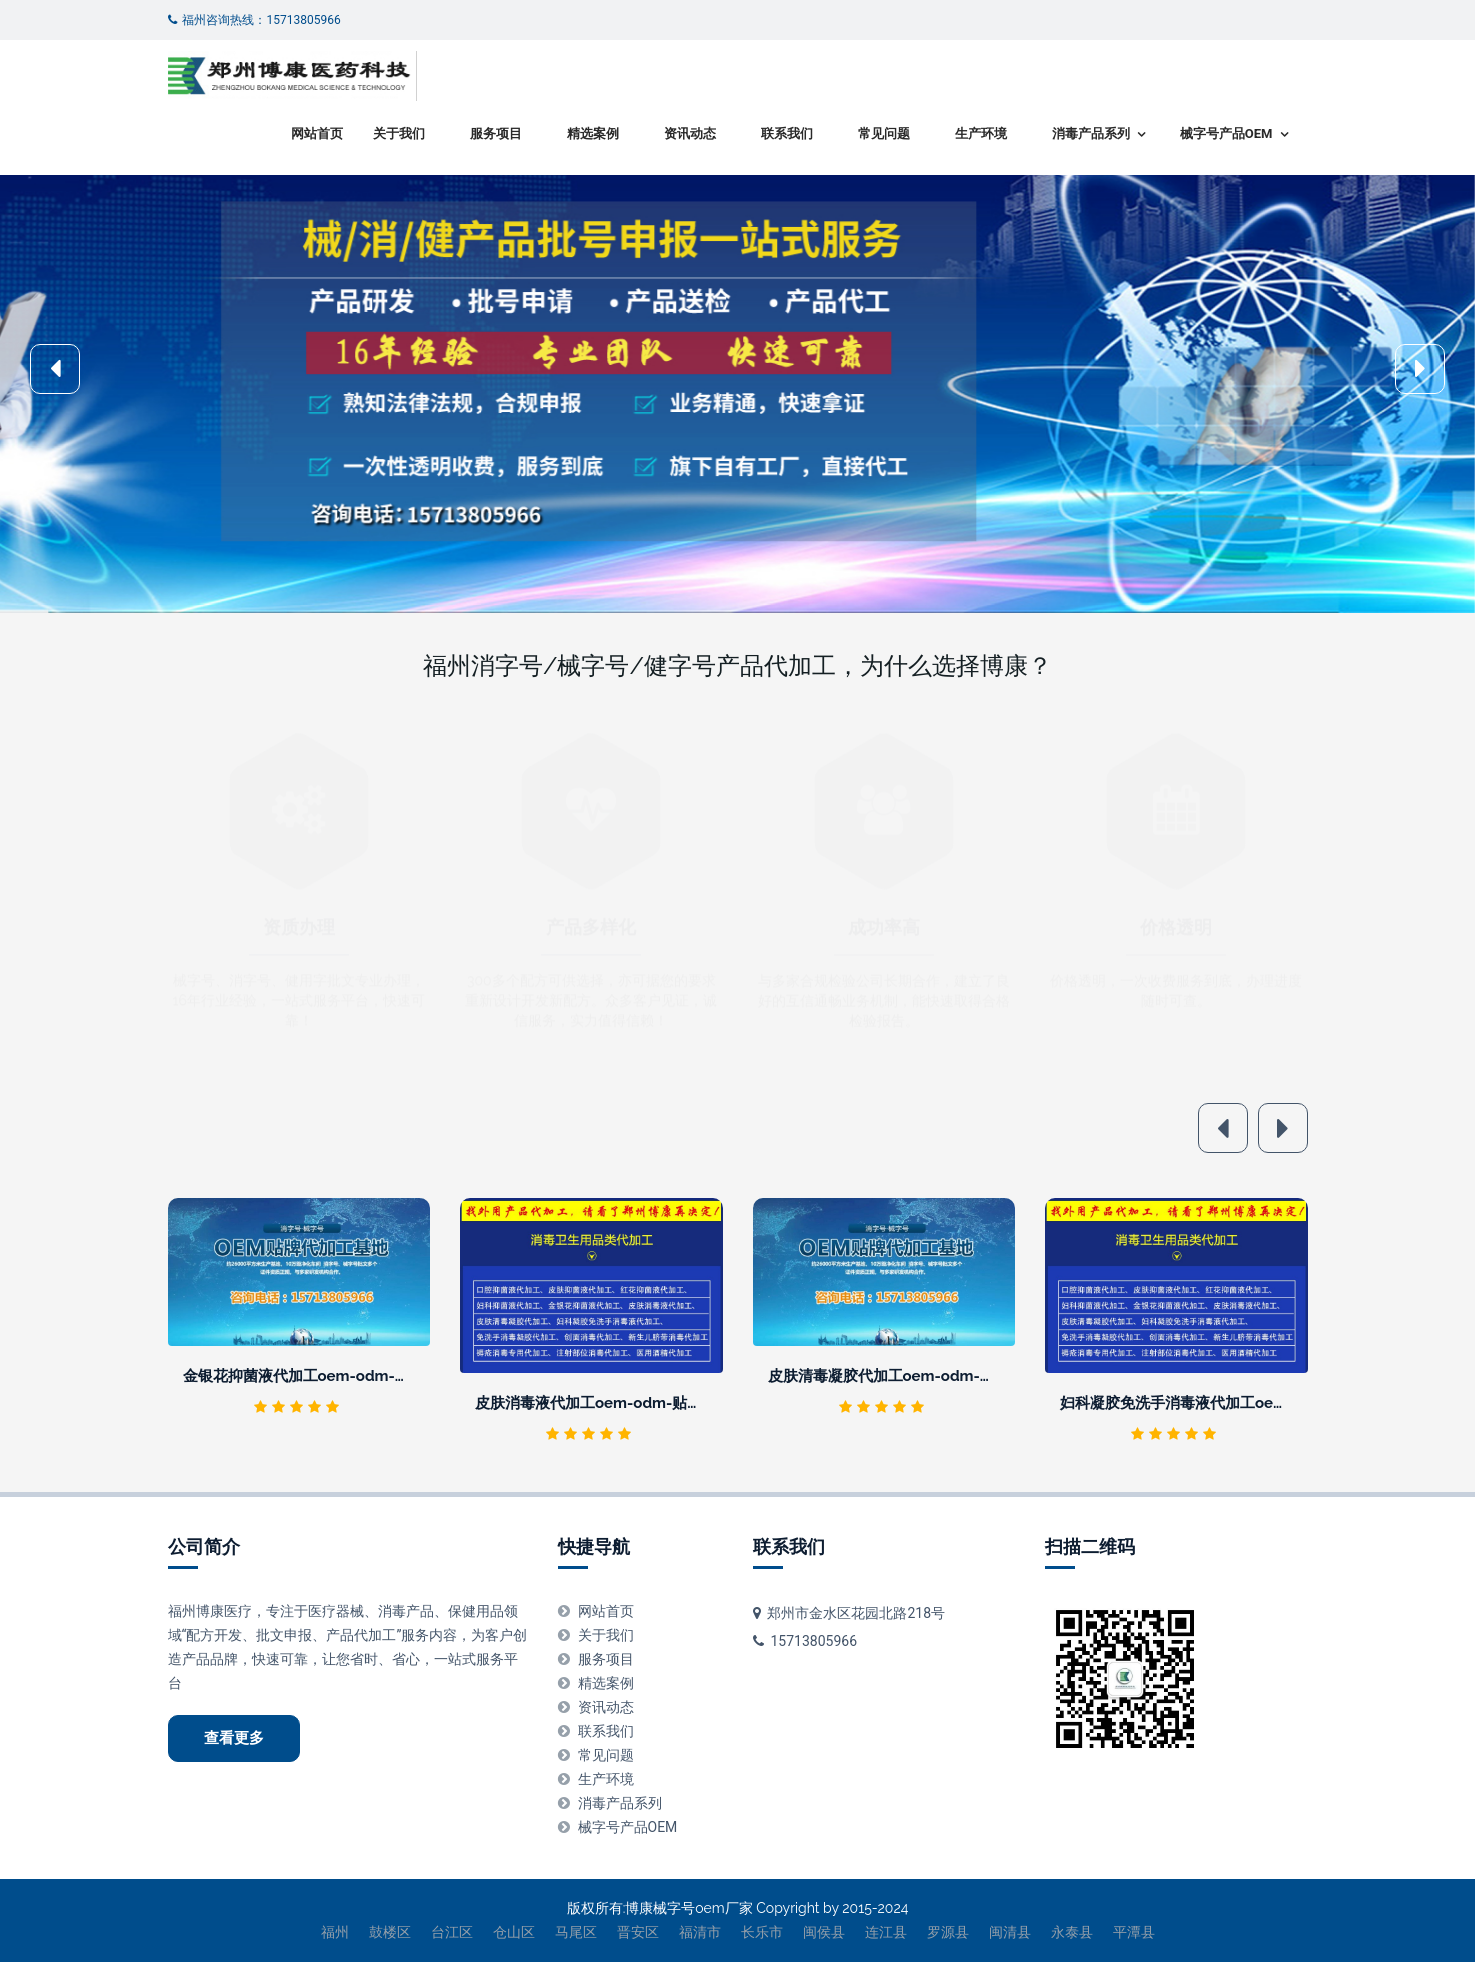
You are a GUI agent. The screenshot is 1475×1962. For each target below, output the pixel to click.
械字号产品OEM (1226, 133)
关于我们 (399, 133)
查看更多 (234, 1738)
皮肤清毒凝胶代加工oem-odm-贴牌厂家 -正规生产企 (946, 1376)
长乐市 (762, 1932)
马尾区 (576, 1932)
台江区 (452, 1932)
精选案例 (593, 133)
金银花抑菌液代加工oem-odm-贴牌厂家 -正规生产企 (361, 1376)
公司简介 (204, 1546)
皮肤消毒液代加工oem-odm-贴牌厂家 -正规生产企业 (653, 1403)
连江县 (886, 1932)
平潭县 (1134, 1932)
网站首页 (317, 133)
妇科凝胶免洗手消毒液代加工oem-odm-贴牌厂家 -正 (1238, 1403)
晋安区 (638, 1932)
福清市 (700, 1932)
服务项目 (496, 133)
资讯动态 (690, 133)
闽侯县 (824, 1932)
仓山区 (514, 1932)
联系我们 (787, 133)
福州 (335, 1932)
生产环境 (981, 133)
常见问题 (884, 133)
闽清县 (1010, 1932)
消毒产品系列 (1091, 133)
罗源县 (948, 1932)
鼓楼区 (390, 1932)
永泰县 (1072, 1932)
